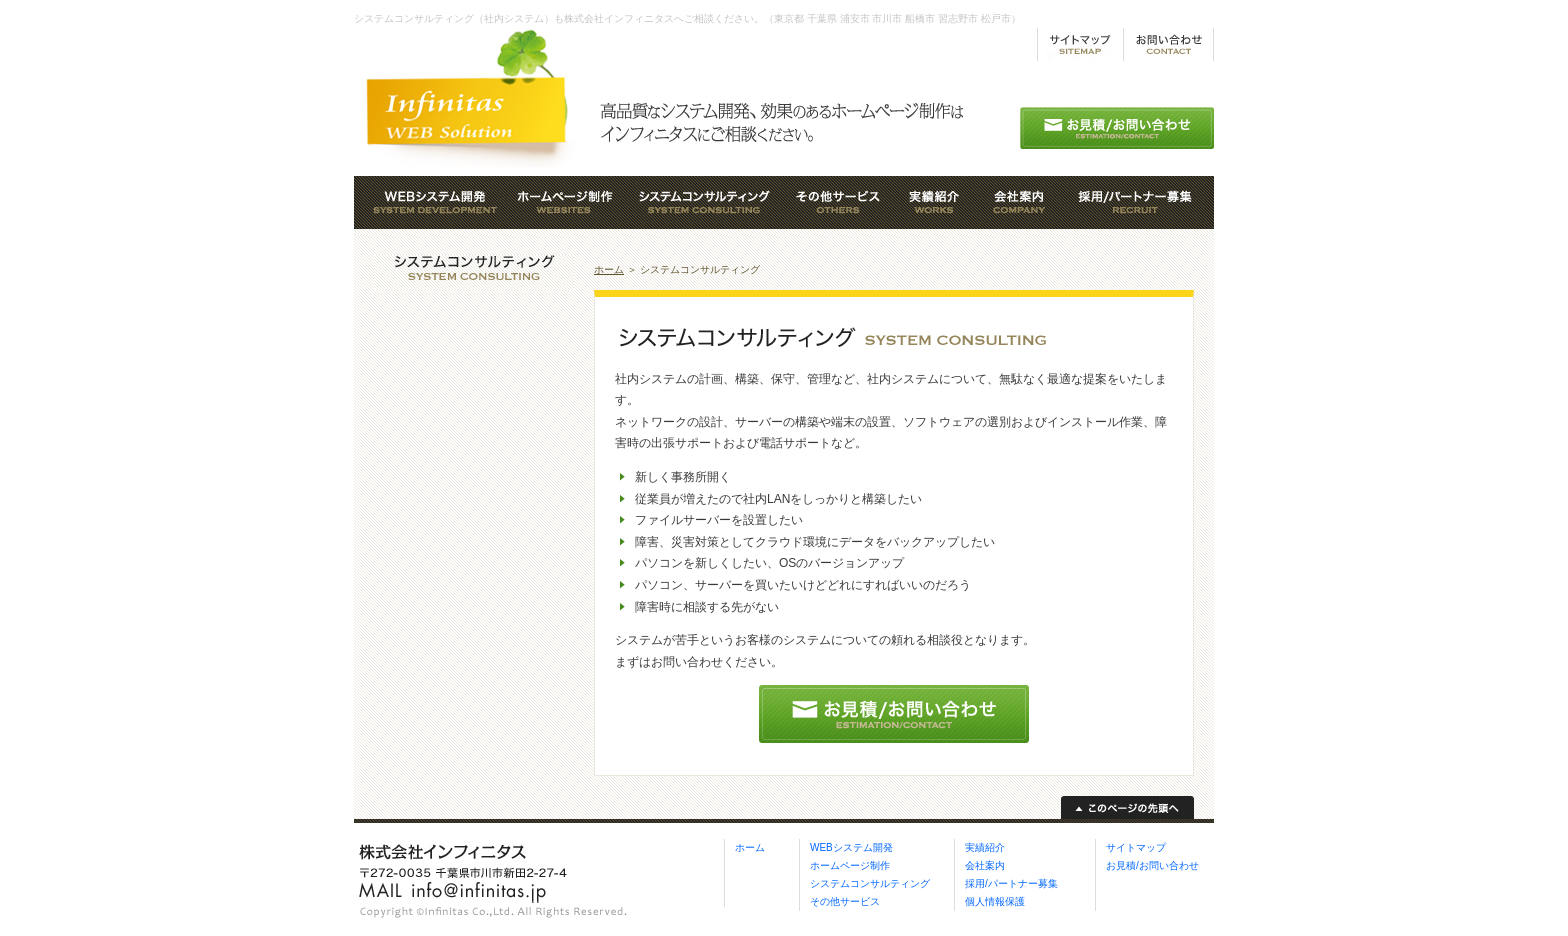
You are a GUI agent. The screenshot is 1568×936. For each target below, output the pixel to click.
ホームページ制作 (850, 865)
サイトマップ (1136, 847)
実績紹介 (985, 847)
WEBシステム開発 (851, 847)
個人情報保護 (995, 901)
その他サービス (845, 901)
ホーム (609, 269)
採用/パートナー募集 (1011, 883)
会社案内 (985, 865)
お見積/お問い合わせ (1152, 865)
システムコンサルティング (870, 883)
